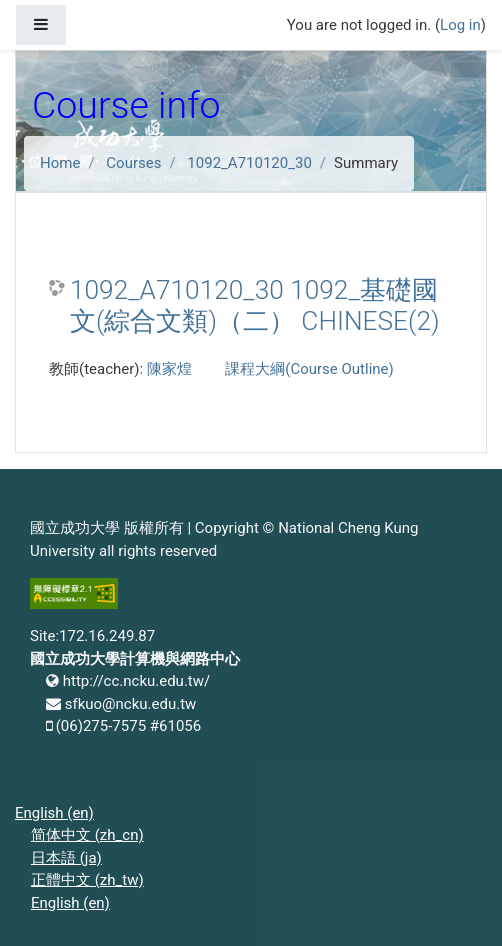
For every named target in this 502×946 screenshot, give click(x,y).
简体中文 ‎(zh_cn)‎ (87, 835)
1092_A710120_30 (249, 163)
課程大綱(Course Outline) (309, 369)
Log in (460, 25)
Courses (133, 163)
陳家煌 (169, 369)
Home (60, 163)
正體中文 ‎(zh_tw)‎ (87, 880)
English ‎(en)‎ (54, 813)
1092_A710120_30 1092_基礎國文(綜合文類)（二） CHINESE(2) (255, 306)
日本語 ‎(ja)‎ (66, 858)
